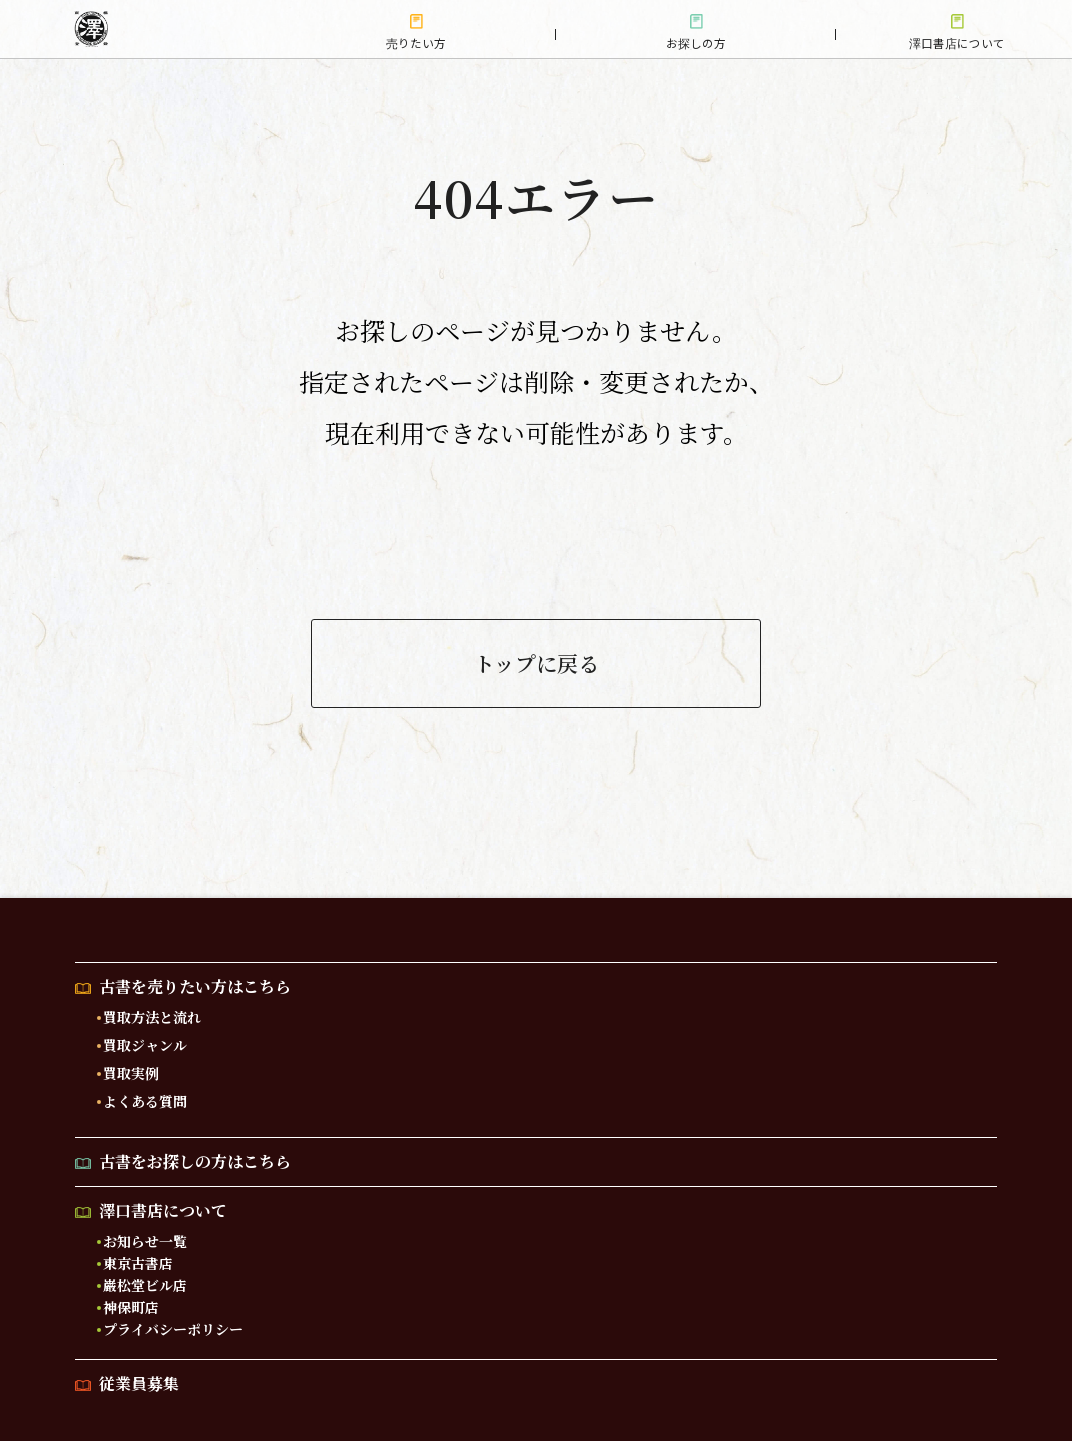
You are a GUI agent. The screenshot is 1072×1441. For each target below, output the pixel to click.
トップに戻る (536, 664)
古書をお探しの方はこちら (195, 1162)
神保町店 (131, 1308)
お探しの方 (696, 43)
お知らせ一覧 (145, 1242)
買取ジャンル (145, 1046)
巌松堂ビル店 (145, 1286)
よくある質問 (145, 1102)
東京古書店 (138, 1264)
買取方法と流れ (152, 1018)
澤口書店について (163, 1211)
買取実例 (131, 1074)
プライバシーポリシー (173, 1330)
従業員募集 (139, 1384)
